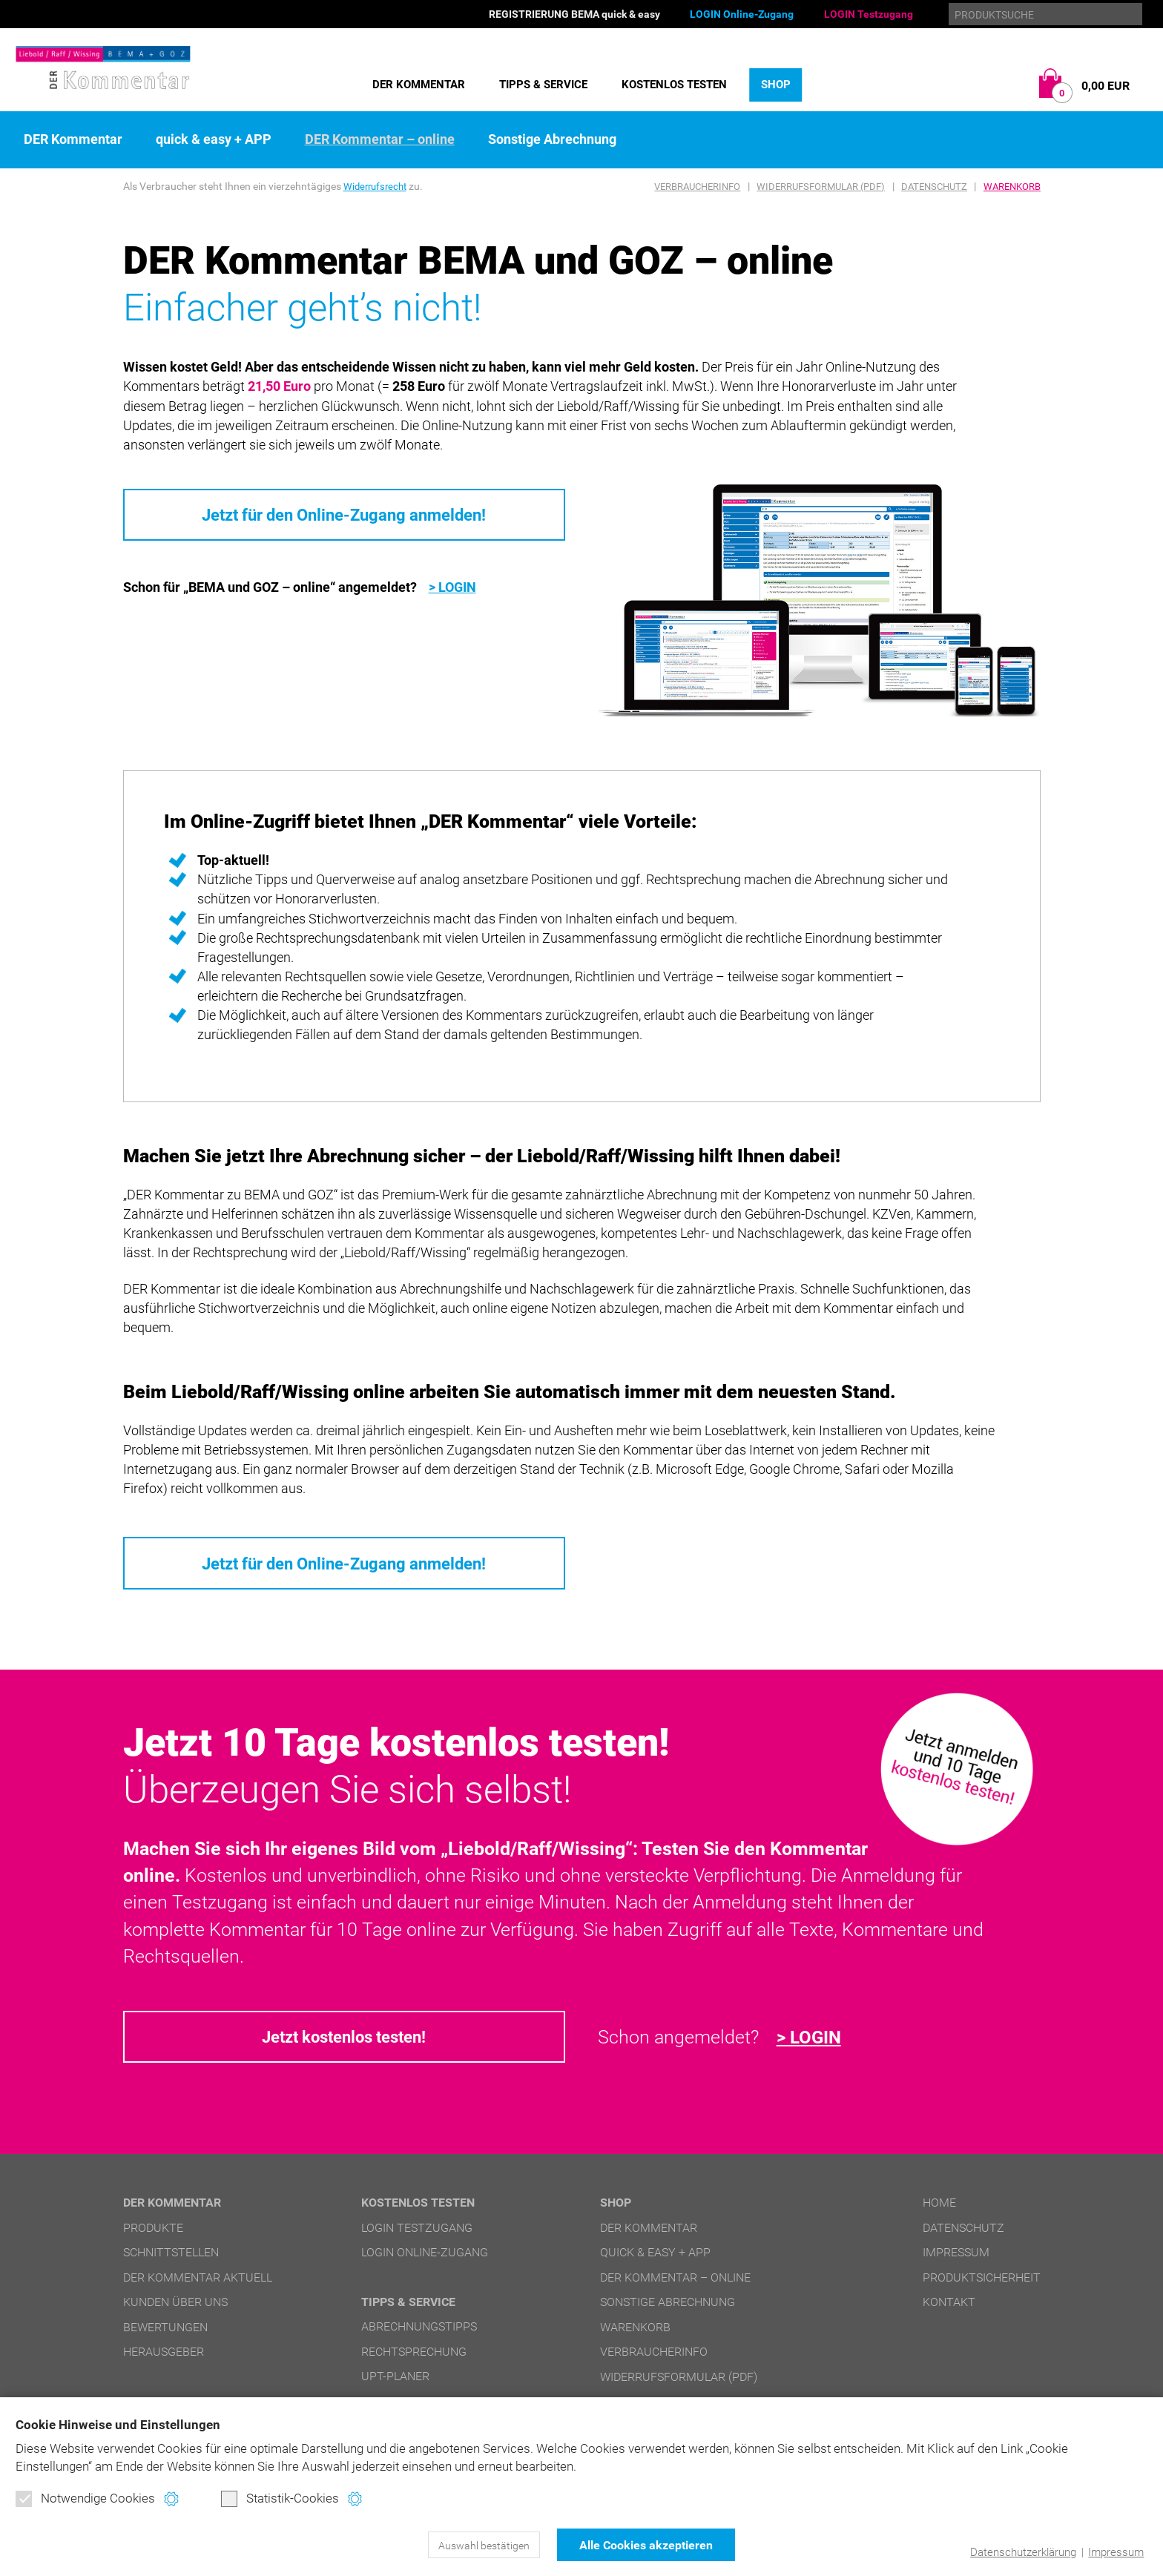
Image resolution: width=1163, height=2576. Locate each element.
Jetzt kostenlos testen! (344, 2038)
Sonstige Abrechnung (552, 139)
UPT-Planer (395, 2377)
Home (939, 2203)
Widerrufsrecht (377, 186)
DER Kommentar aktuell (197, 2278)
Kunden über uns (175, 2303)
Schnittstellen (171, 2253)
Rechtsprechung (414, 2352)
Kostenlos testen (674, 84)
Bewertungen (165, 2328)
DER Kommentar (418, 84)
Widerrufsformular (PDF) (821, 186)
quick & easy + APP (213, 139)
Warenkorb (1012, 186)
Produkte (153, 2228)
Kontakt (949, 2303)
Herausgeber (163, 2352)
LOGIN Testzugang (868, 14)
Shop (776, 84)
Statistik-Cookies (280, 2499)
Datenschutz (934, 186)
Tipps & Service (543, 84)
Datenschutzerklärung (1023, 2552)
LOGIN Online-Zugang (742, 14)
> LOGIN (452, 588)
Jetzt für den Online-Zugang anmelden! (344, 514)
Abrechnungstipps (419, 2327)
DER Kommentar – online (380, 139)
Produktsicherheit (982, 2278)
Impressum (1116, 2552)
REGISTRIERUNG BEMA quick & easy (574, 14)
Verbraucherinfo (697, 186)
